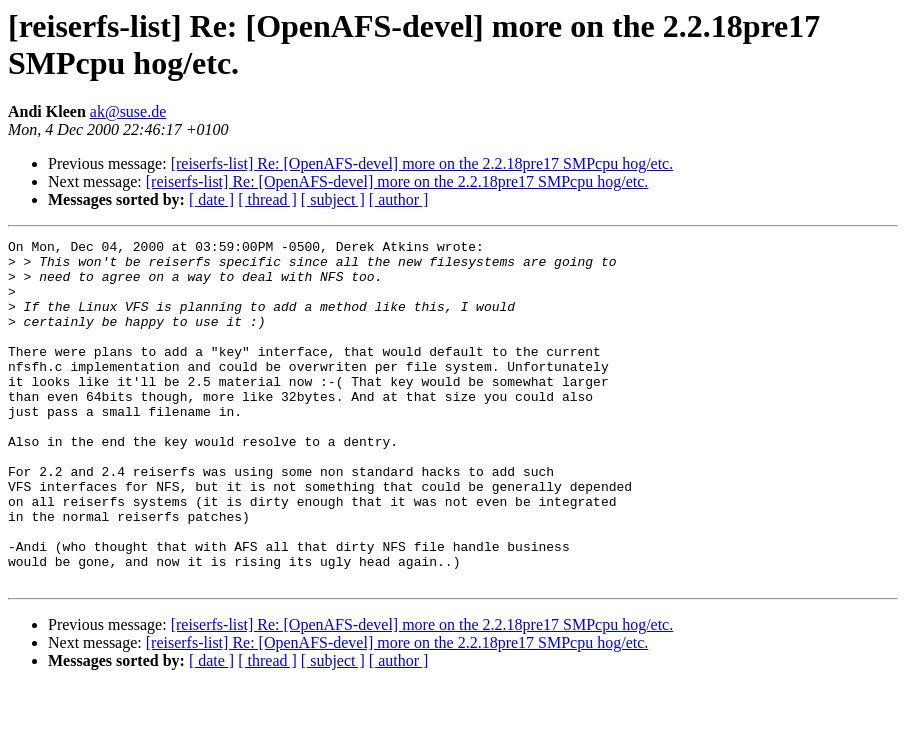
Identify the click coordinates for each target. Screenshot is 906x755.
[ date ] (211, 199)
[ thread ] (267, 199)
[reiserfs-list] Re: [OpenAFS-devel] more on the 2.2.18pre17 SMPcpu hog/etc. (422, 163)
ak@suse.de (128, 111)
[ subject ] (333, 199)
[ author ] (399, 199)
